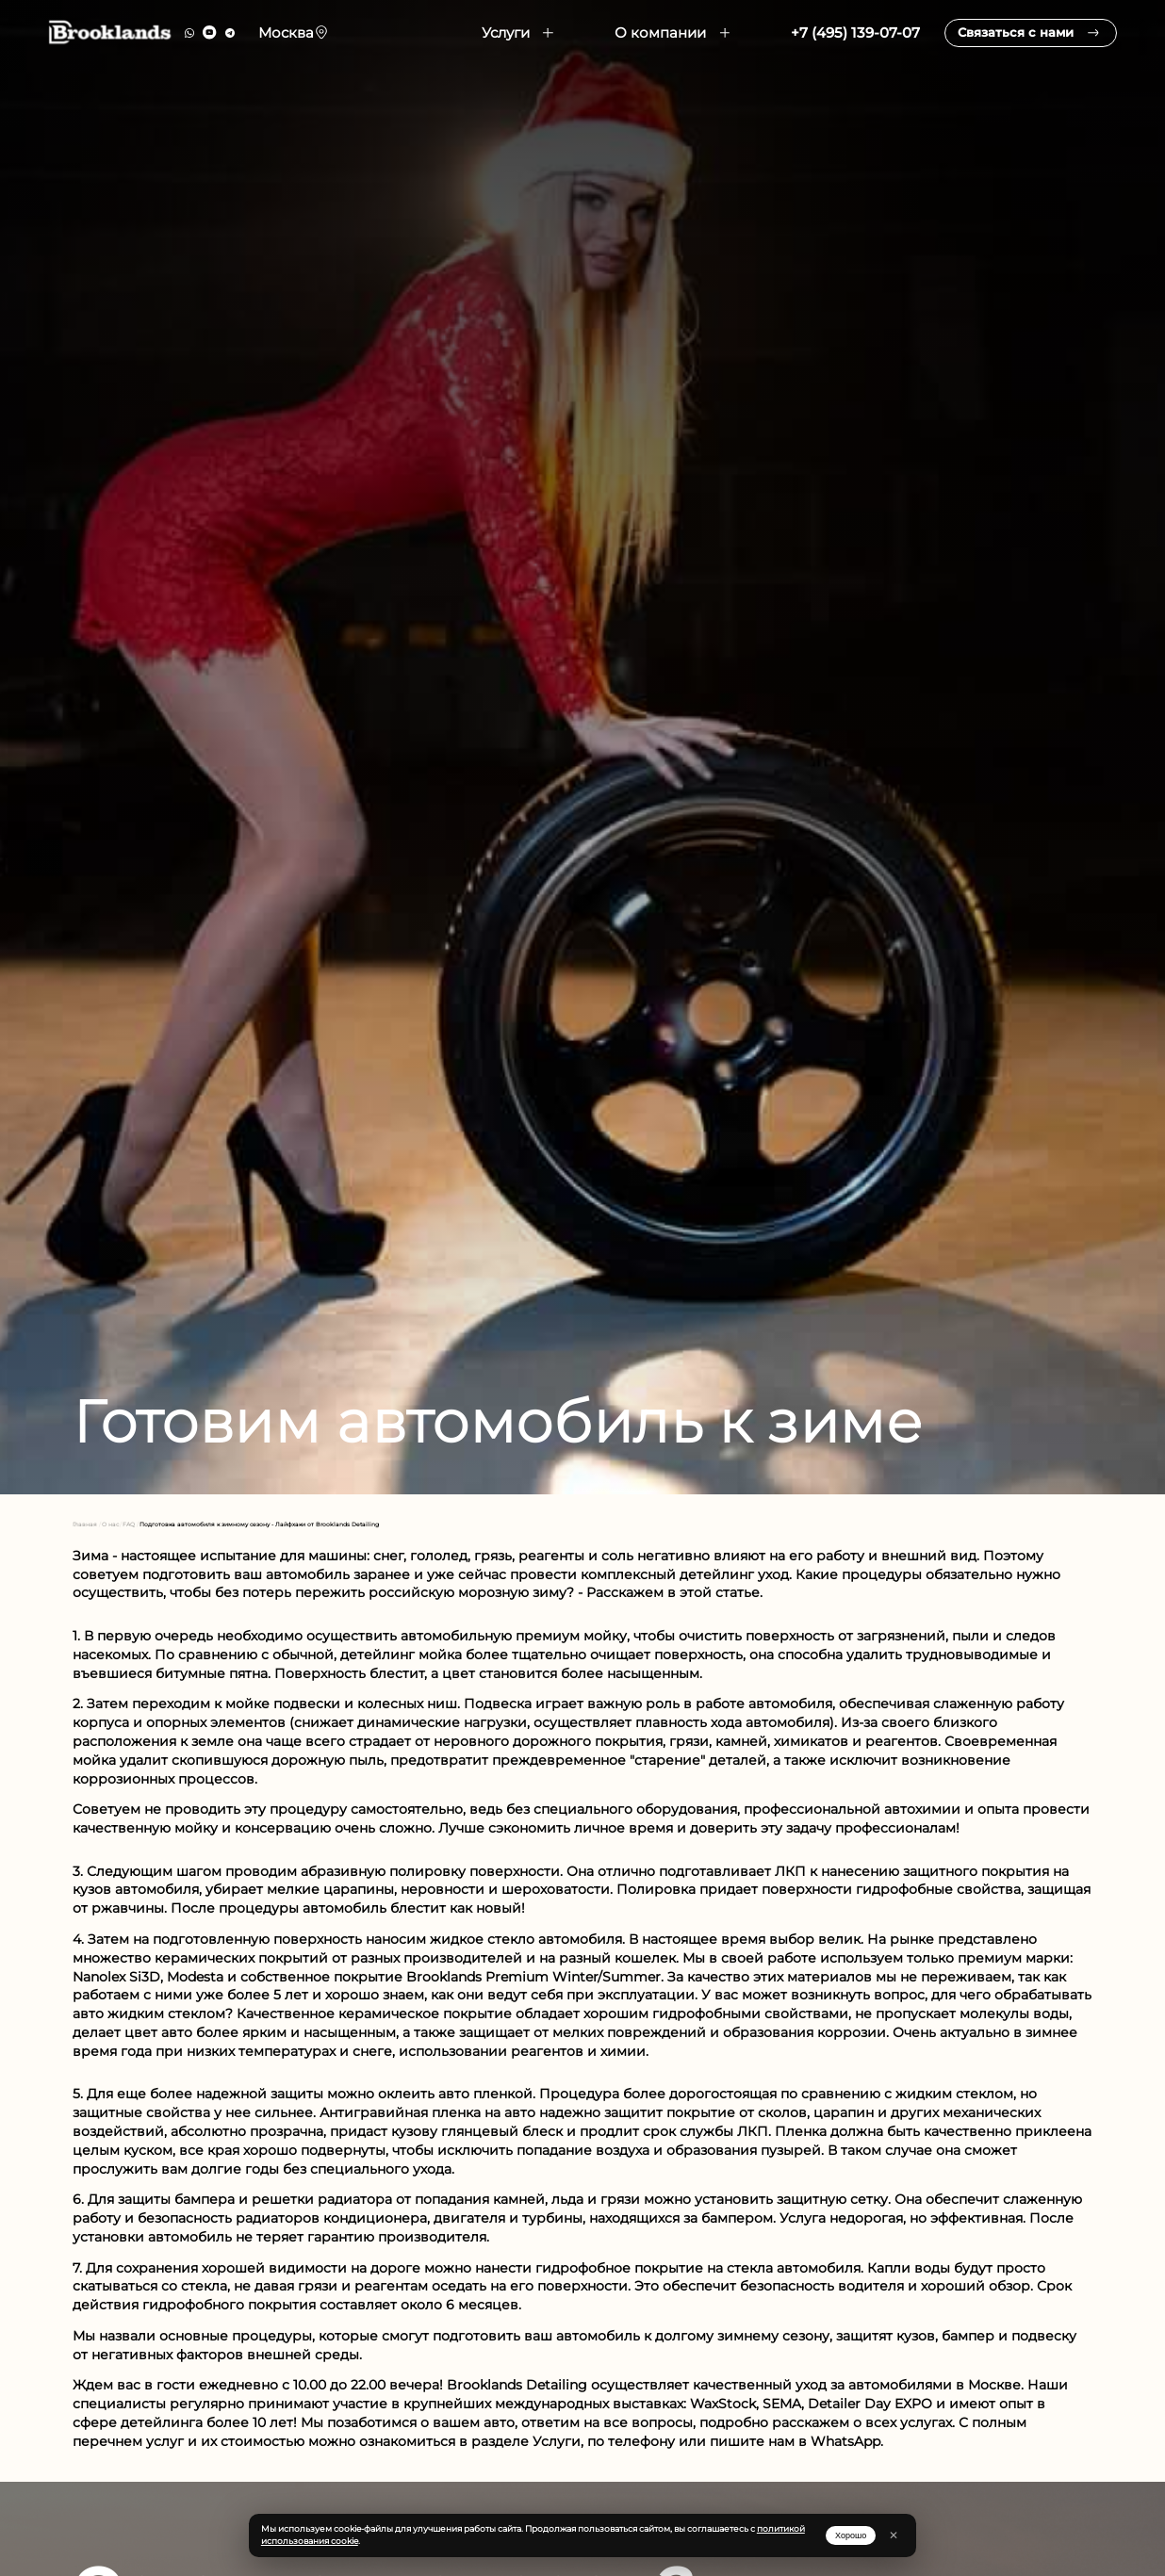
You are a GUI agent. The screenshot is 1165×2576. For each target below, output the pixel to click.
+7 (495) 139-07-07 (830, 43)
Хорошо (850, 2535)
